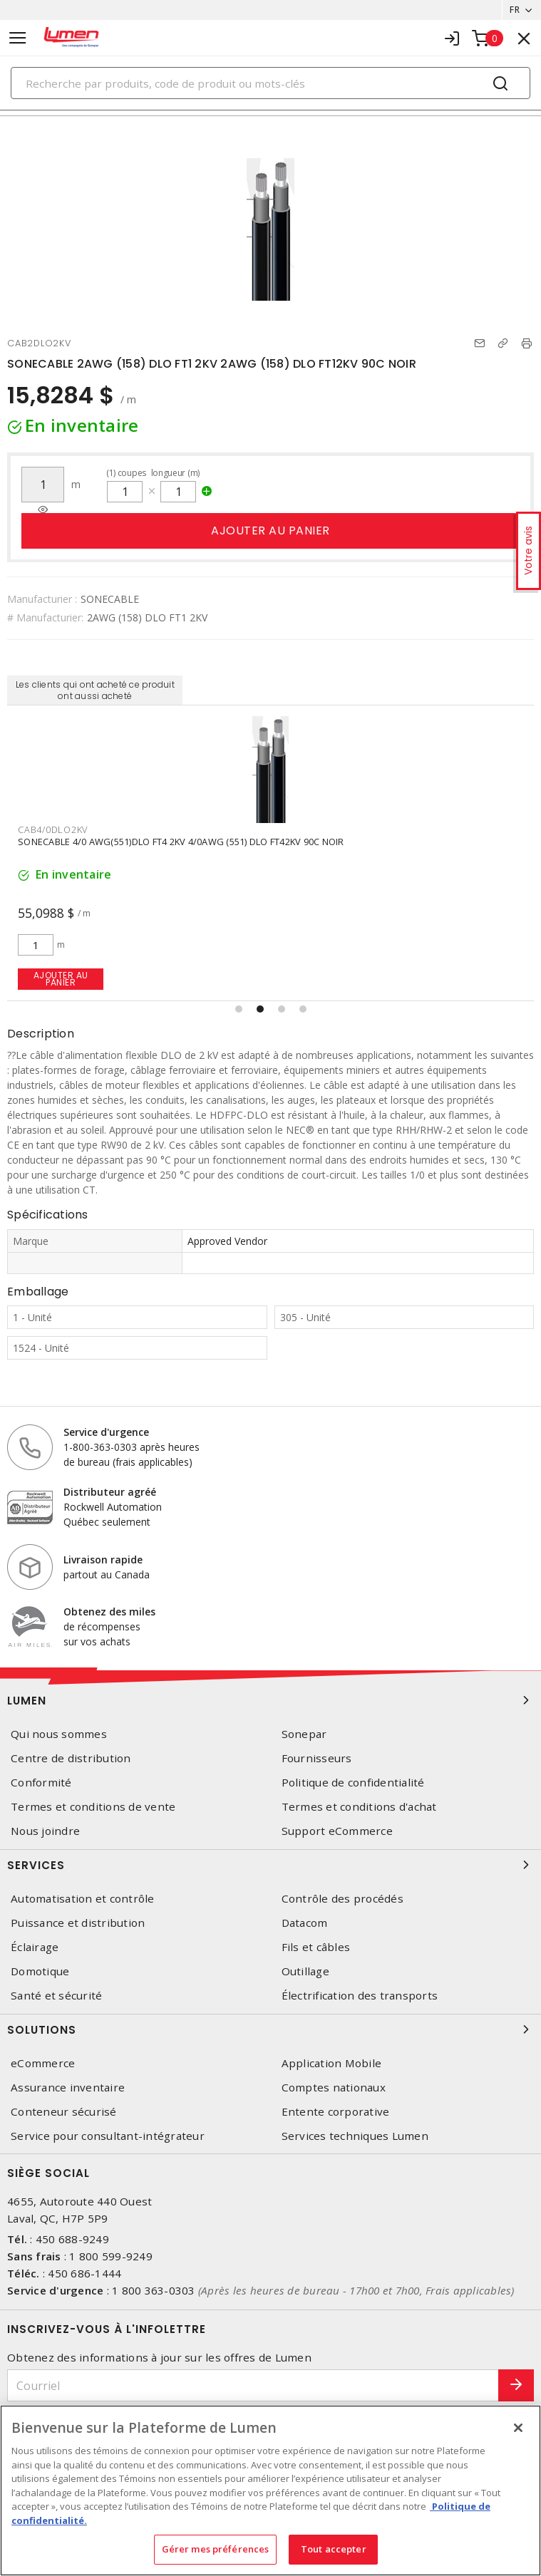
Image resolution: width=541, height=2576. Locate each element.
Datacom (305, 1923)
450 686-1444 (84, 2273)
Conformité (41, 1782)
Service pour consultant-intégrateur (108, 2136)
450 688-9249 (72, 2239)
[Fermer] (518, 2427)
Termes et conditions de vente (93, 1807)
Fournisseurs (317, 1758)
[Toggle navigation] (18, 38)
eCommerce (43, 2063)
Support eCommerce (337, 1831)
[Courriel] (253, 2385)
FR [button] (515, 10)
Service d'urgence (106, 1432)
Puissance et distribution (78, 1923)
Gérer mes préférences (215, 2549)
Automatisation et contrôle (83, 1898)
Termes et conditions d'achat (359, 1807)
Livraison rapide (103, 1559)
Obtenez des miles (109, 1611)
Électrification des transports (360, 1995)
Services (270, 1865)
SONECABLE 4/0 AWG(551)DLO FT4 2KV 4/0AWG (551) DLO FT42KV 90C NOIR (181, 841)
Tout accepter (333, 2549)
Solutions (270, 2029)
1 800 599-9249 (111, 2256)
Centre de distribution (71, 1758)
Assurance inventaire (68, 2087)
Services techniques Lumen (355, 2136)
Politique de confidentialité (353, 1782)
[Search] (270, 83)
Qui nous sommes (59, 1734)
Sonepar (304, 1734)
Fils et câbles (316, 1947)
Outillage (305, 1971)
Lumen (270, 1700)
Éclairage (34, 1947)
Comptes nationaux (334, 2087)
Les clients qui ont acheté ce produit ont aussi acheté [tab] (95, 690)
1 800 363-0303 (153, 2290)
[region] (270, 2490)
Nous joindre (45, 1831)
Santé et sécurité (56, 1995)
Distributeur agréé (109, 1492)
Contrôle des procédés (342, 1898)
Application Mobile (332, 2063)
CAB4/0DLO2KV (53, 829)
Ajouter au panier (270, 530)
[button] (238, 1009)
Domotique (40, 1971)
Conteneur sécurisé (64, 2112)
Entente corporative (336, 2112)
